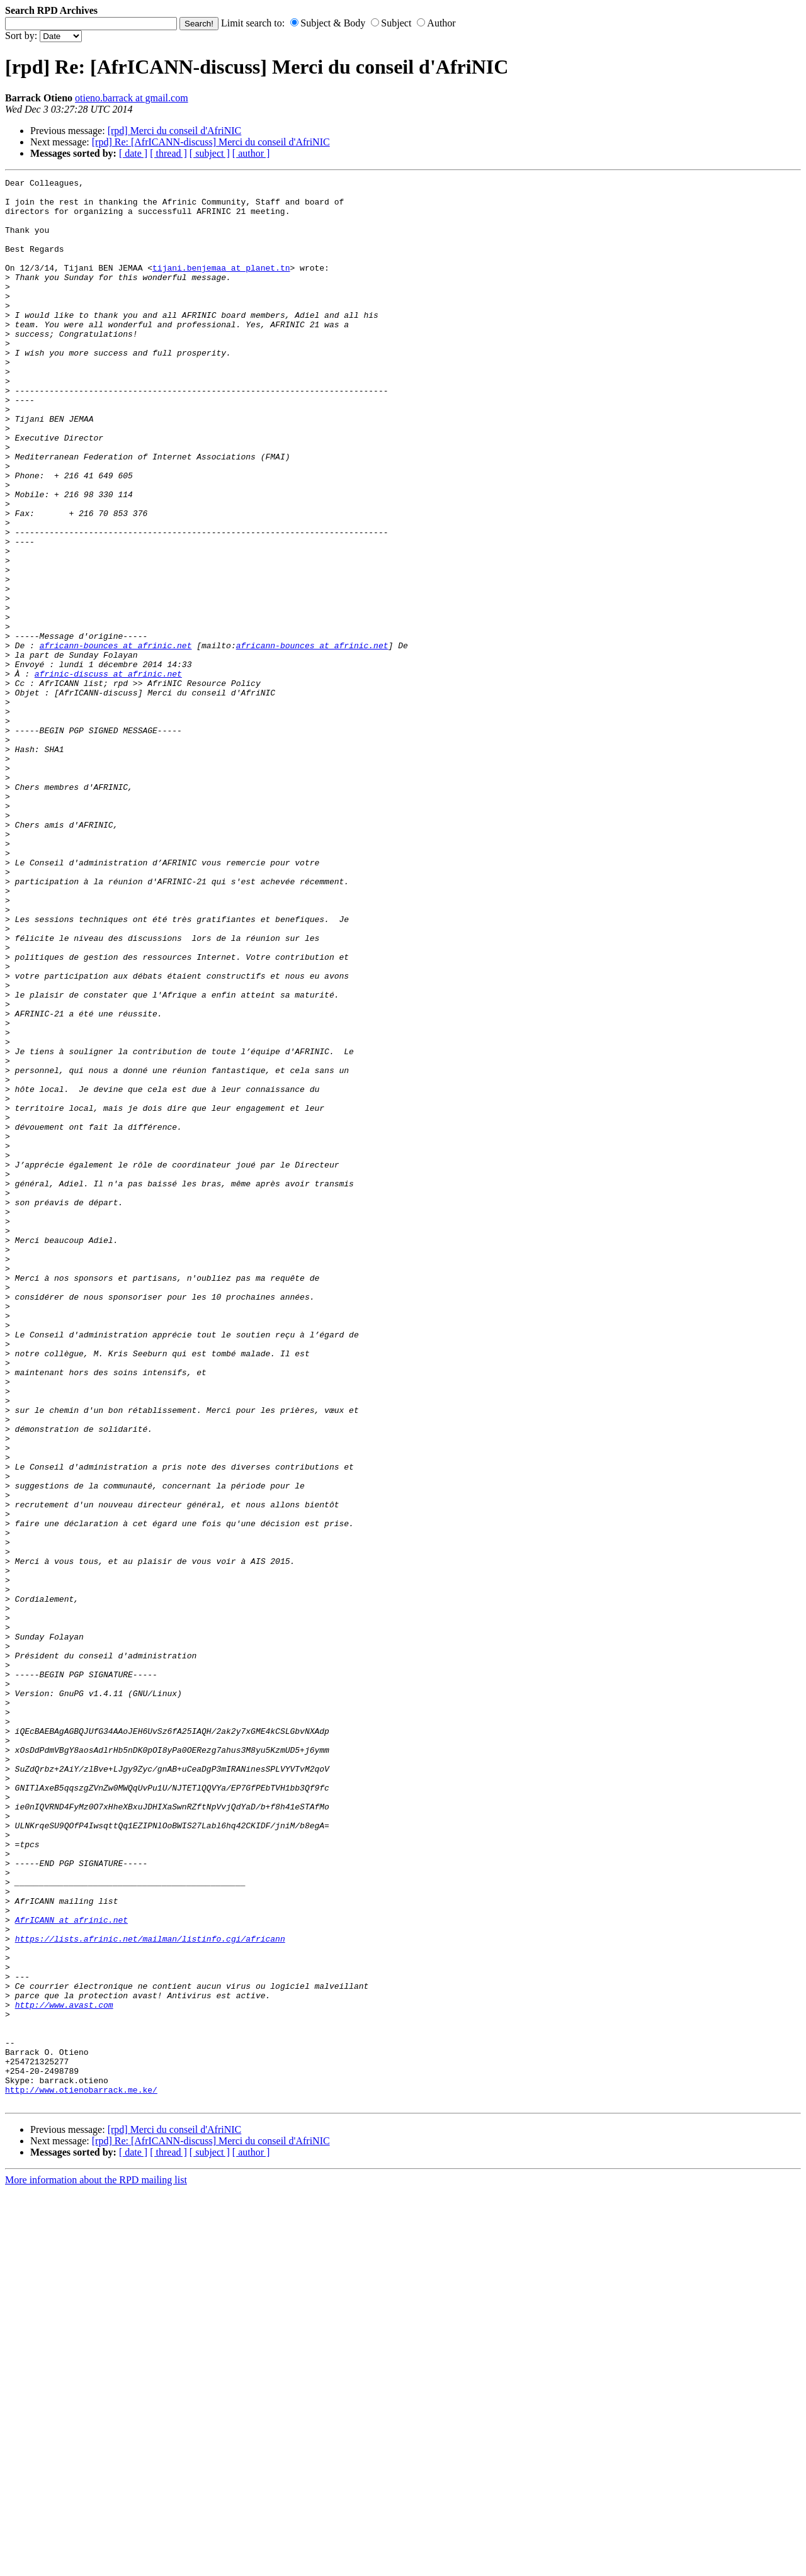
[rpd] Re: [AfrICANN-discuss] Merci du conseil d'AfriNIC (211, 142)
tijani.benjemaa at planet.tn (221, 286)
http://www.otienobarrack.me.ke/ (81, 2472)
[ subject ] (210, 153)
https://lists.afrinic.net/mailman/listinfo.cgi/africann (150, 2291)
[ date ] (133, 153)
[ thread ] (168, 153)
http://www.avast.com (64, 2370)
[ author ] (251, 153)
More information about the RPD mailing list (96, 2565)
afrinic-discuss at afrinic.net (108, 773)
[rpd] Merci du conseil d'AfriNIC (175, 130)
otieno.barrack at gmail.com (131, 98)
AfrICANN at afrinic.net (71, 2269)
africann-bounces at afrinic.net (116, 739)
